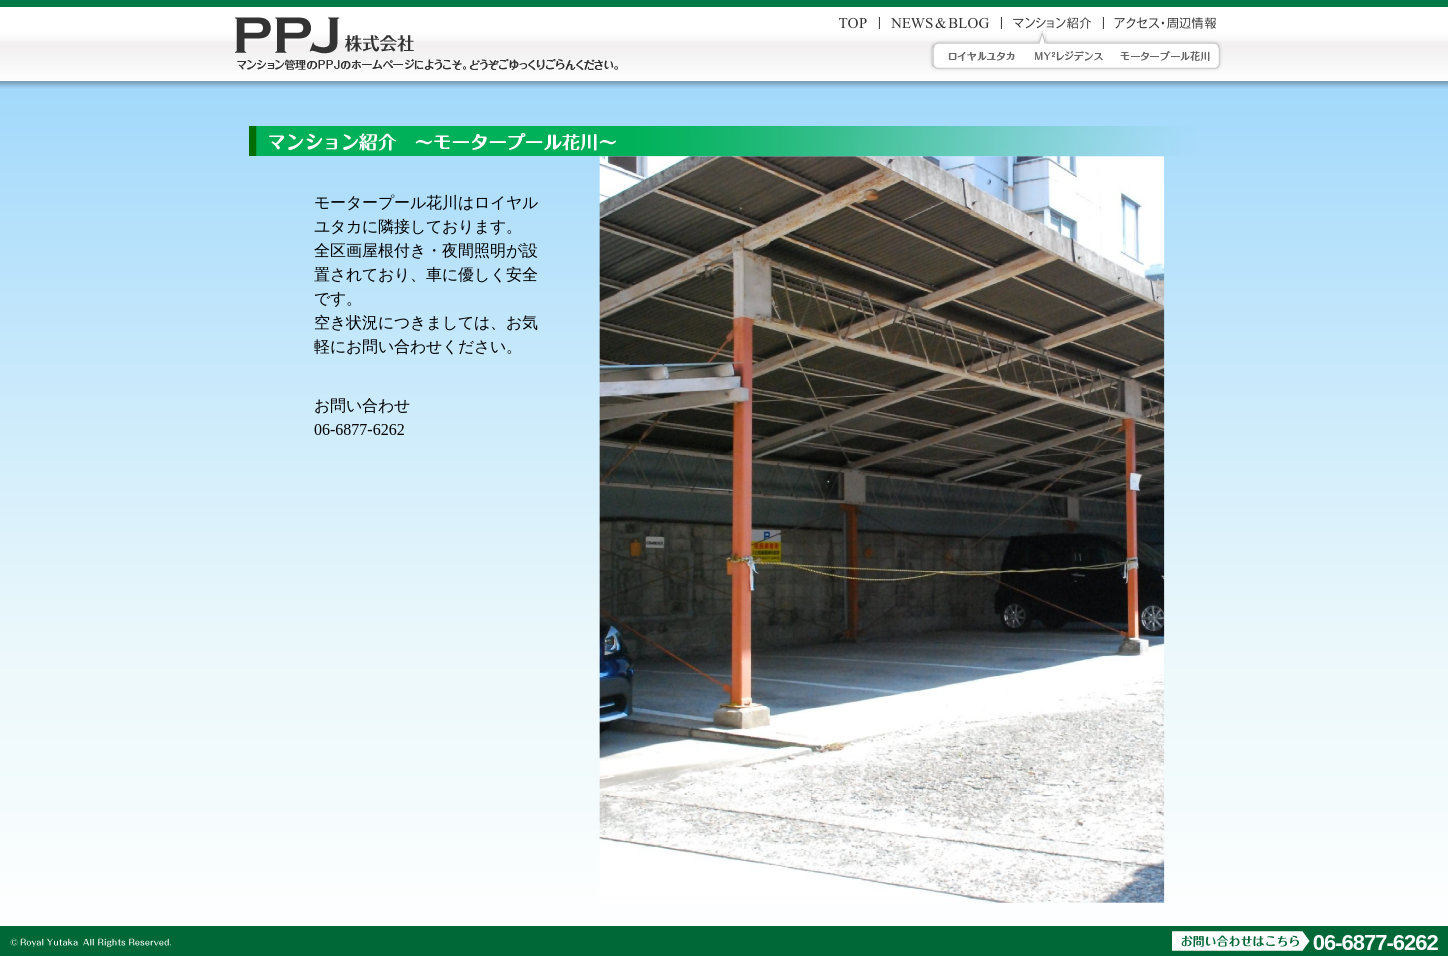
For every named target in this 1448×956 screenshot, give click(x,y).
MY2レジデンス (1069, 56)
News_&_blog (940, 23)
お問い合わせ (853, 23)
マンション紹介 (1052, 23)
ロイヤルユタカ (976, 56)
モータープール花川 (1172, 56)
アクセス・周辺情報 (1165, 23)
